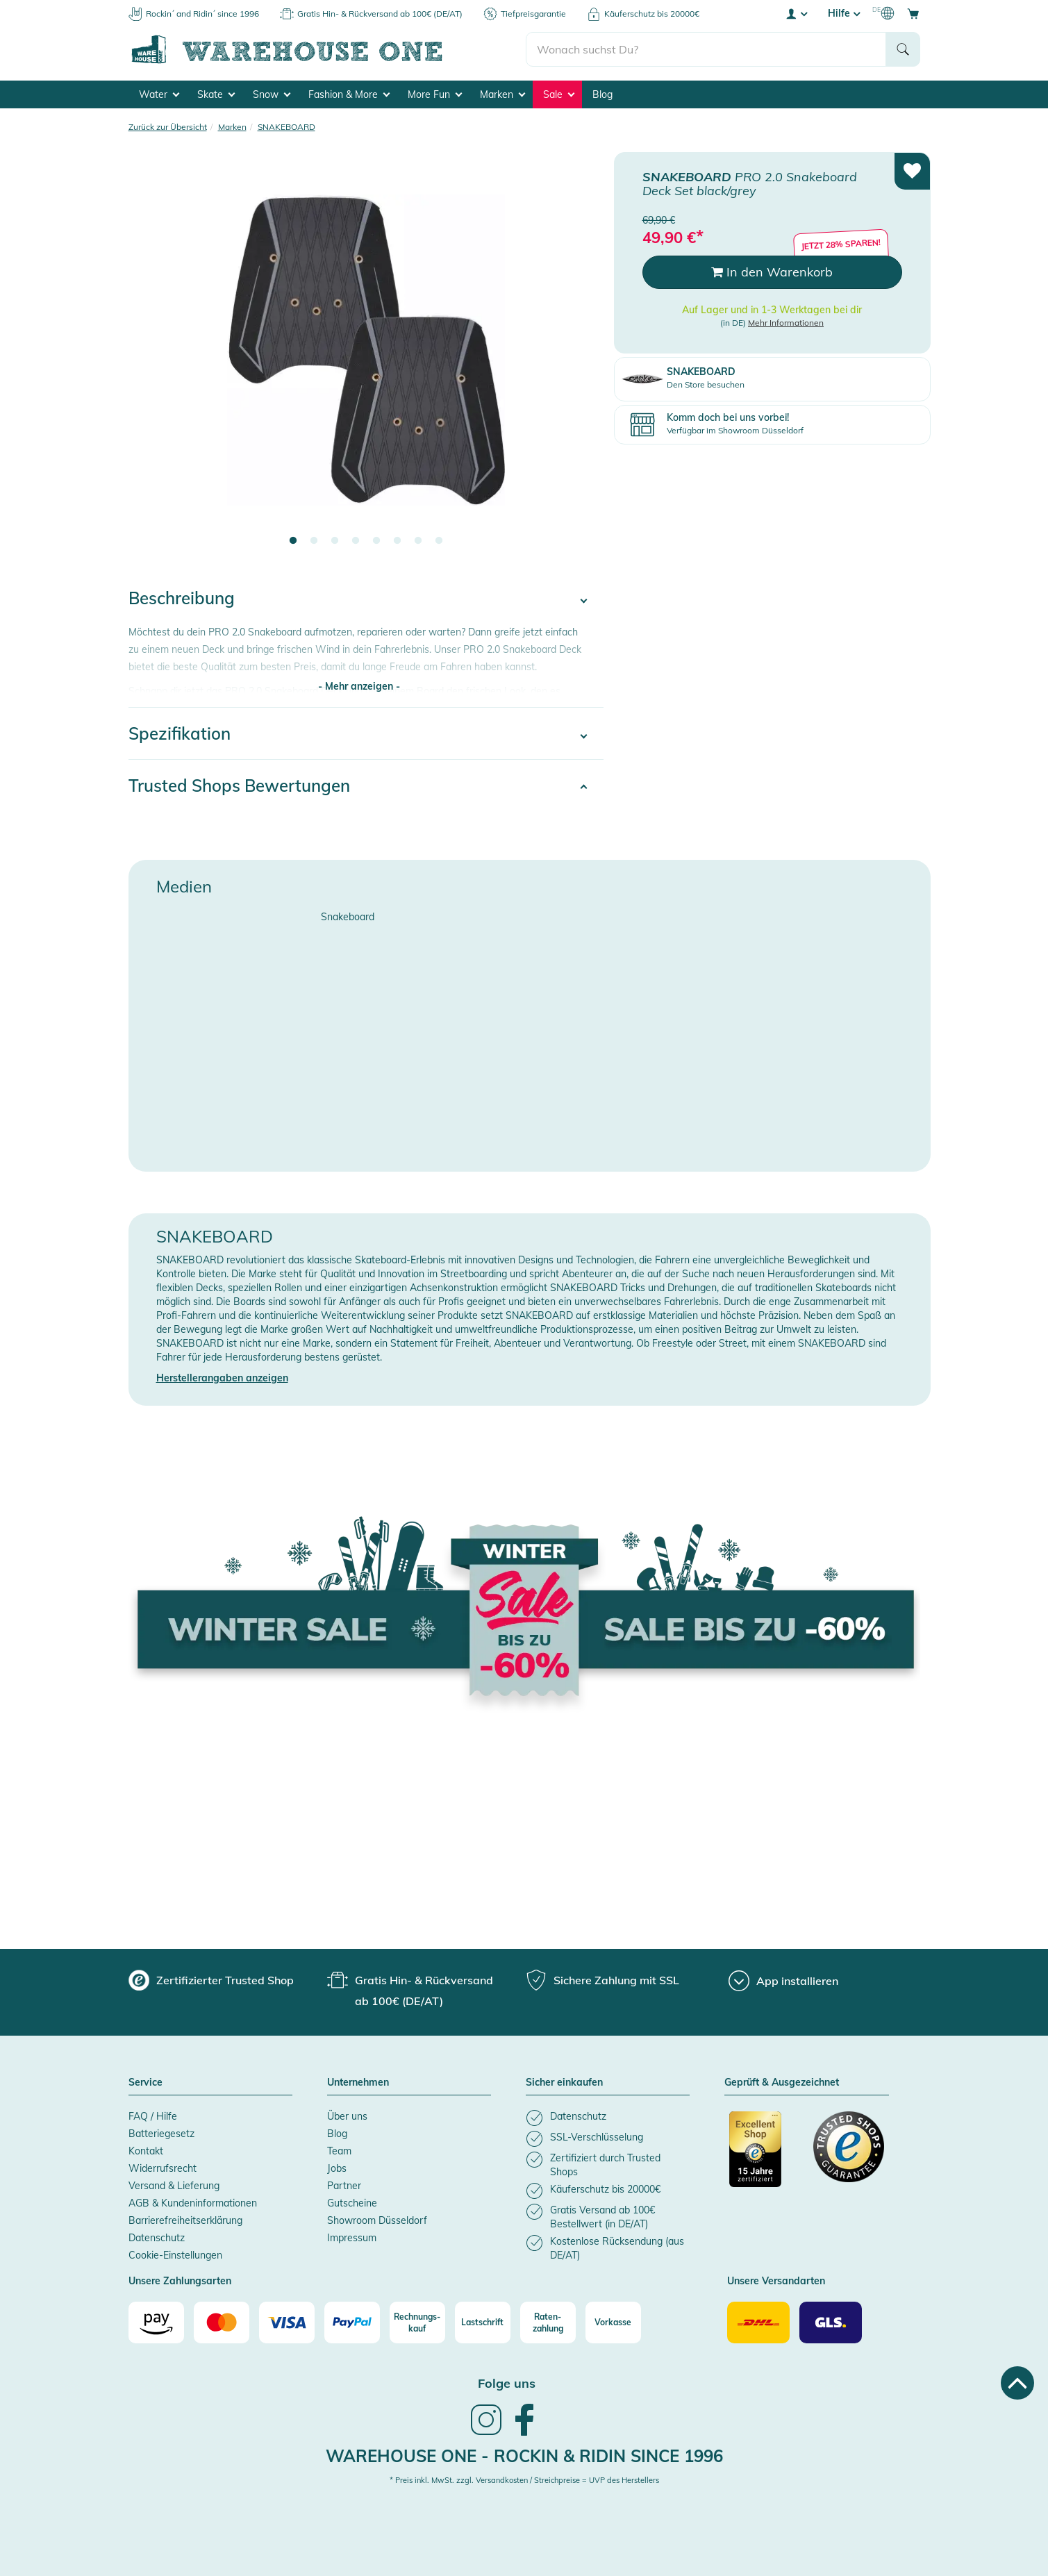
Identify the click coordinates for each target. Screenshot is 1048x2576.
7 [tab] (418, 541)
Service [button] (145, 2082)
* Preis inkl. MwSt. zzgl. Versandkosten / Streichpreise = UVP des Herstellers (524, 2480)
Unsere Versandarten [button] (776, 2281)
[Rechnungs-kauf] (417, 2322)
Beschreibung (181, 598)
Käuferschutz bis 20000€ (651, 13)
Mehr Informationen (786, 322)
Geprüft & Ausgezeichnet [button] (781, 2082)
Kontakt (145, 2151)
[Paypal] (352, 2322)
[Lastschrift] (482, 2322)
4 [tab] (356, 541)
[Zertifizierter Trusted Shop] (764, 2156)
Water (159, 94)
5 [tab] (376, 541)
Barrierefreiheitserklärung (185, 2220)
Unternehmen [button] (358, 2082)
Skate (216, 94)
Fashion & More (349, 94)
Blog (602, 94)
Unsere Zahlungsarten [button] (179, 2281)
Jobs (337, 2168)
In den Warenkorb (772, 272)
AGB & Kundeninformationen (192, 2203)
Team (339, 2151)
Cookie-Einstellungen (175, 2255)
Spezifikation (179, 733)
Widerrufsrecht (162, 2168)
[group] (211, 1980)
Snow (271, 94)
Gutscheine (352, 2203)
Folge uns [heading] (506, 2383)
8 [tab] (439, 541)
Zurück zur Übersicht (167, 127)
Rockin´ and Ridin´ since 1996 (202, 13)
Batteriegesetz (161, 2133)
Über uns (347, 2116)
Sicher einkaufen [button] (564, 2082)
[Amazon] (156, 2322)
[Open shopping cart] (913, 13)
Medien (184, 886)
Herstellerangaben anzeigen (222, 1378)
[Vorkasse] (613, 2322)
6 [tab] (397, 541)
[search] (706, 49)
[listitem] (608, 2118)
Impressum (351, 2238)
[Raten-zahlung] (548, 2322)
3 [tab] (335, 541)
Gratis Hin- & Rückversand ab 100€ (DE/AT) (380, 13)
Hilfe (844, 13)
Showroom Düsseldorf (377, 2220)
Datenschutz (156, 2238)
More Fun (435, 94)
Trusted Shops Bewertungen (239, 785)
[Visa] (287, 2322)
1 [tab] (293, 541)
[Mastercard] (221, 2322)
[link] (486, 2433)
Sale (558, 94)
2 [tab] (314, 541)
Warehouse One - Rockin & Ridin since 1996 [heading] (524, 2455)
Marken (502, 94)
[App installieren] (783, 1981)
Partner (344, 2185)
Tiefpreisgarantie (533, 13)
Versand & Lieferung (173, 2185)
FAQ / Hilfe (152, 2116)
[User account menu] (796, 13)
